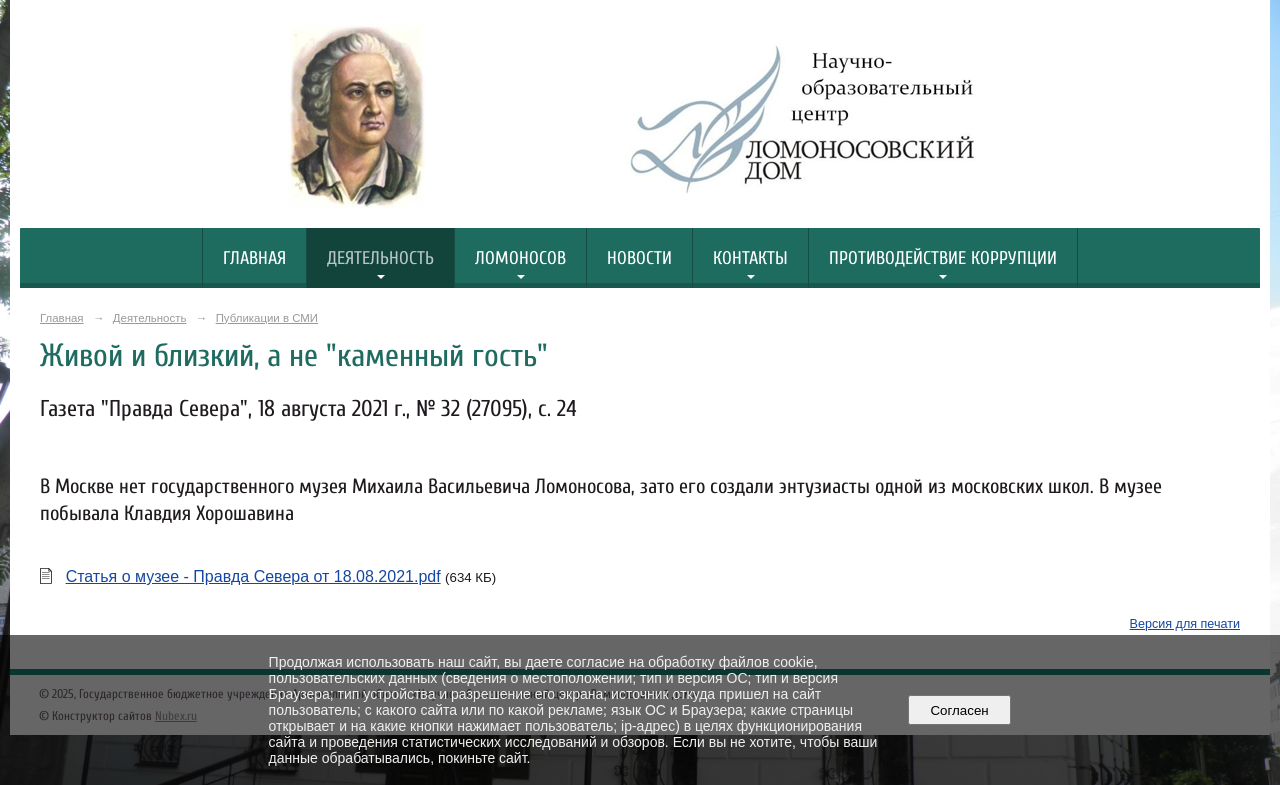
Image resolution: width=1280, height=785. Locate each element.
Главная (254, 258)
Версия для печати (1185, 624)
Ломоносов (520, 258)
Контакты (750, 258)
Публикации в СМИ (267, 318)
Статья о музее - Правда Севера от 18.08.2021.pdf (253, 576)
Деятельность (380, 258)
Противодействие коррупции (943, 258)
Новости (639, 258)
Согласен (959, 710)
